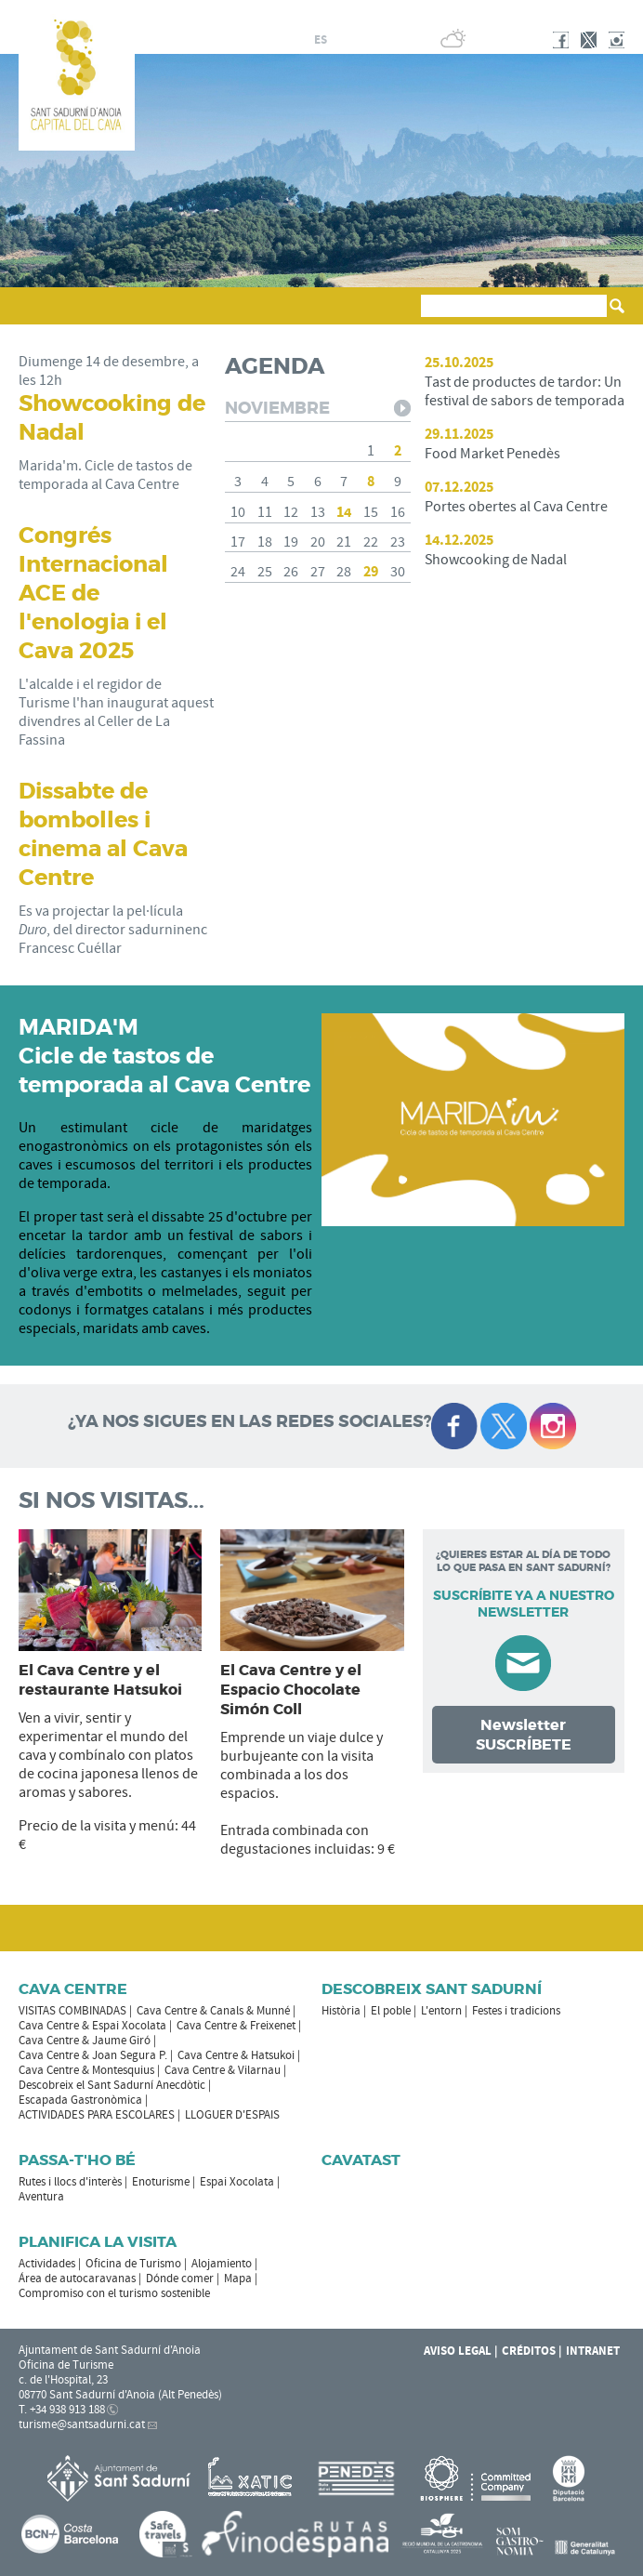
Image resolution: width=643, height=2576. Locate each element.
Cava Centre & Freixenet (236, 2025)
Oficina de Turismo (133, 2263)
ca (299, 40)
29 (370, 571)
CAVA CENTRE (73, 1989)
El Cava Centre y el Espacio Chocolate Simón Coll (290, 1689)
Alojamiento (221, 2263)
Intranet (593, 2351)
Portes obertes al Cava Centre (516, 506)
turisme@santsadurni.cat (82, 2424)
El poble (391, 2010)
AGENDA (274, 366)
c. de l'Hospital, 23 (63, 2379)
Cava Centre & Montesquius (86, 2070)
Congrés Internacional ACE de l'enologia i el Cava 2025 (93, 594)
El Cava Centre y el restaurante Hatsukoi (100, 1679)
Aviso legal (458, 2351)
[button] (36, 314)
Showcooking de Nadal (496, 559)
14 (343, 512)
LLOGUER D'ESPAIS (232, 2114)
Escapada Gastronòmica (80, 2100)
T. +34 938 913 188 (62, 2409)
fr (342, 40)
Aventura (41, 2196)
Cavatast (361, 2160)
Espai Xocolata (237, 2181)
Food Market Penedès (492, 453)
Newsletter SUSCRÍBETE (523, 1734)
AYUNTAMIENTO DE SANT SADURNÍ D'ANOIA (502, 13)
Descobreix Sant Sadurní (432, 1989)
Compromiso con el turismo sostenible (114, 2293)
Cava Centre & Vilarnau (222, 2070)
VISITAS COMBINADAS (72, 2010)
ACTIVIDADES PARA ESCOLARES (97, 2114)
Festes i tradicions (516, 2010)
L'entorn (441, 2010)
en (365, 40)
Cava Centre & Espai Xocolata (92, 2025)
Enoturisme (161, 2181)
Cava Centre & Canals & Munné (213, 2010)
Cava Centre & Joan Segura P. (93, 2055)
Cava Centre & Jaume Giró (85, 2040)
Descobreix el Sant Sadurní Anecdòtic (112, 2085)
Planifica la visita (98, 2242)
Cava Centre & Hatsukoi (236, 2055)
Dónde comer (180, 2278)
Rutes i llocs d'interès (70, 2181)
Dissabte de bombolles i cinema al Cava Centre (103, 834)
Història (341, 2010)
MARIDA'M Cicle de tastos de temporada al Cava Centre (164, 1056)
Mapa (238, 2278)
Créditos (529, 2351)
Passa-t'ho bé (77, 2160)
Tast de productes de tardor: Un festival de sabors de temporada (524, 391)
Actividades (47, 2263)
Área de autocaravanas (77, 2278)
